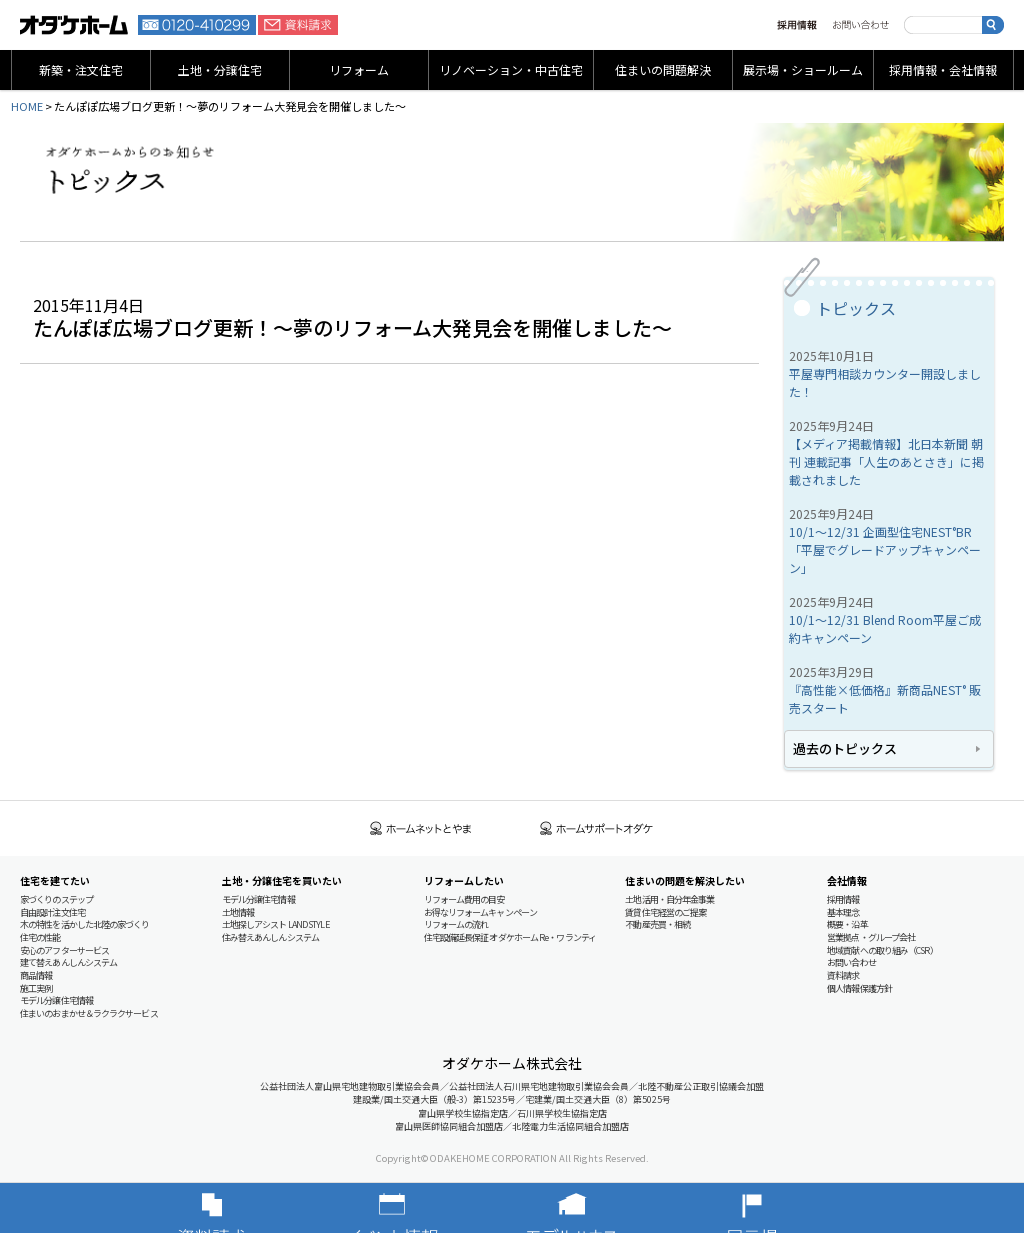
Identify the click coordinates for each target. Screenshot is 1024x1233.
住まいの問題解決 (663, 69)
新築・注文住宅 (81, 69)
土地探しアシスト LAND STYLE (275, 924)
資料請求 (298, 25)
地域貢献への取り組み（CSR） (882, 950)
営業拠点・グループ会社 (871, 937)
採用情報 (797, 25)
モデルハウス (602, 1208)
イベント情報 (422, 1208)
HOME (27, 106)
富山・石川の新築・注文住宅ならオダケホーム (74, 25)
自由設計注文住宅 (52, 912)
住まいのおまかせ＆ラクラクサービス (89, 1013)
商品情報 (36, 975)
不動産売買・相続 (657, 924)
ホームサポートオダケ (597, 828)
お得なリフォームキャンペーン (480, 912)
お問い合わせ (860, 25)
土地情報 (238, 912)
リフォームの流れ (456, 924)
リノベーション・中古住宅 (511, 69)
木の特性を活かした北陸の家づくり (85, 924)
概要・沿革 (847, 924)
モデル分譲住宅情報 (56, 1000)
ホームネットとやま (421, 828)
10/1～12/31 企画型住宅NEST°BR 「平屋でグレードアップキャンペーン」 (885, 549)
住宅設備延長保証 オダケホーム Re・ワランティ (510, 937)
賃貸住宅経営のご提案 (665, 912)
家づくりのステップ (56, 899)
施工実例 (36, 988)
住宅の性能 (40, 937)
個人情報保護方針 (859, 988)
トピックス (856, 308)
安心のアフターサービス (64, 950)
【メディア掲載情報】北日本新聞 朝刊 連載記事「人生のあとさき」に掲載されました (886, 461)
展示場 (782, 1208)
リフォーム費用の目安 (464, 899)
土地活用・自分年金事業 (669, 899)
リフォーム (359, 69)
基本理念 (843, 912)
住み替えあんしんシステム (270, 937)
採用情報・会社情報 (943, 69)
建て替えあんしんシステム (68, 962)
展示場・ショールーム (803, 69)
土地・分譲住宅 (220, 69)
